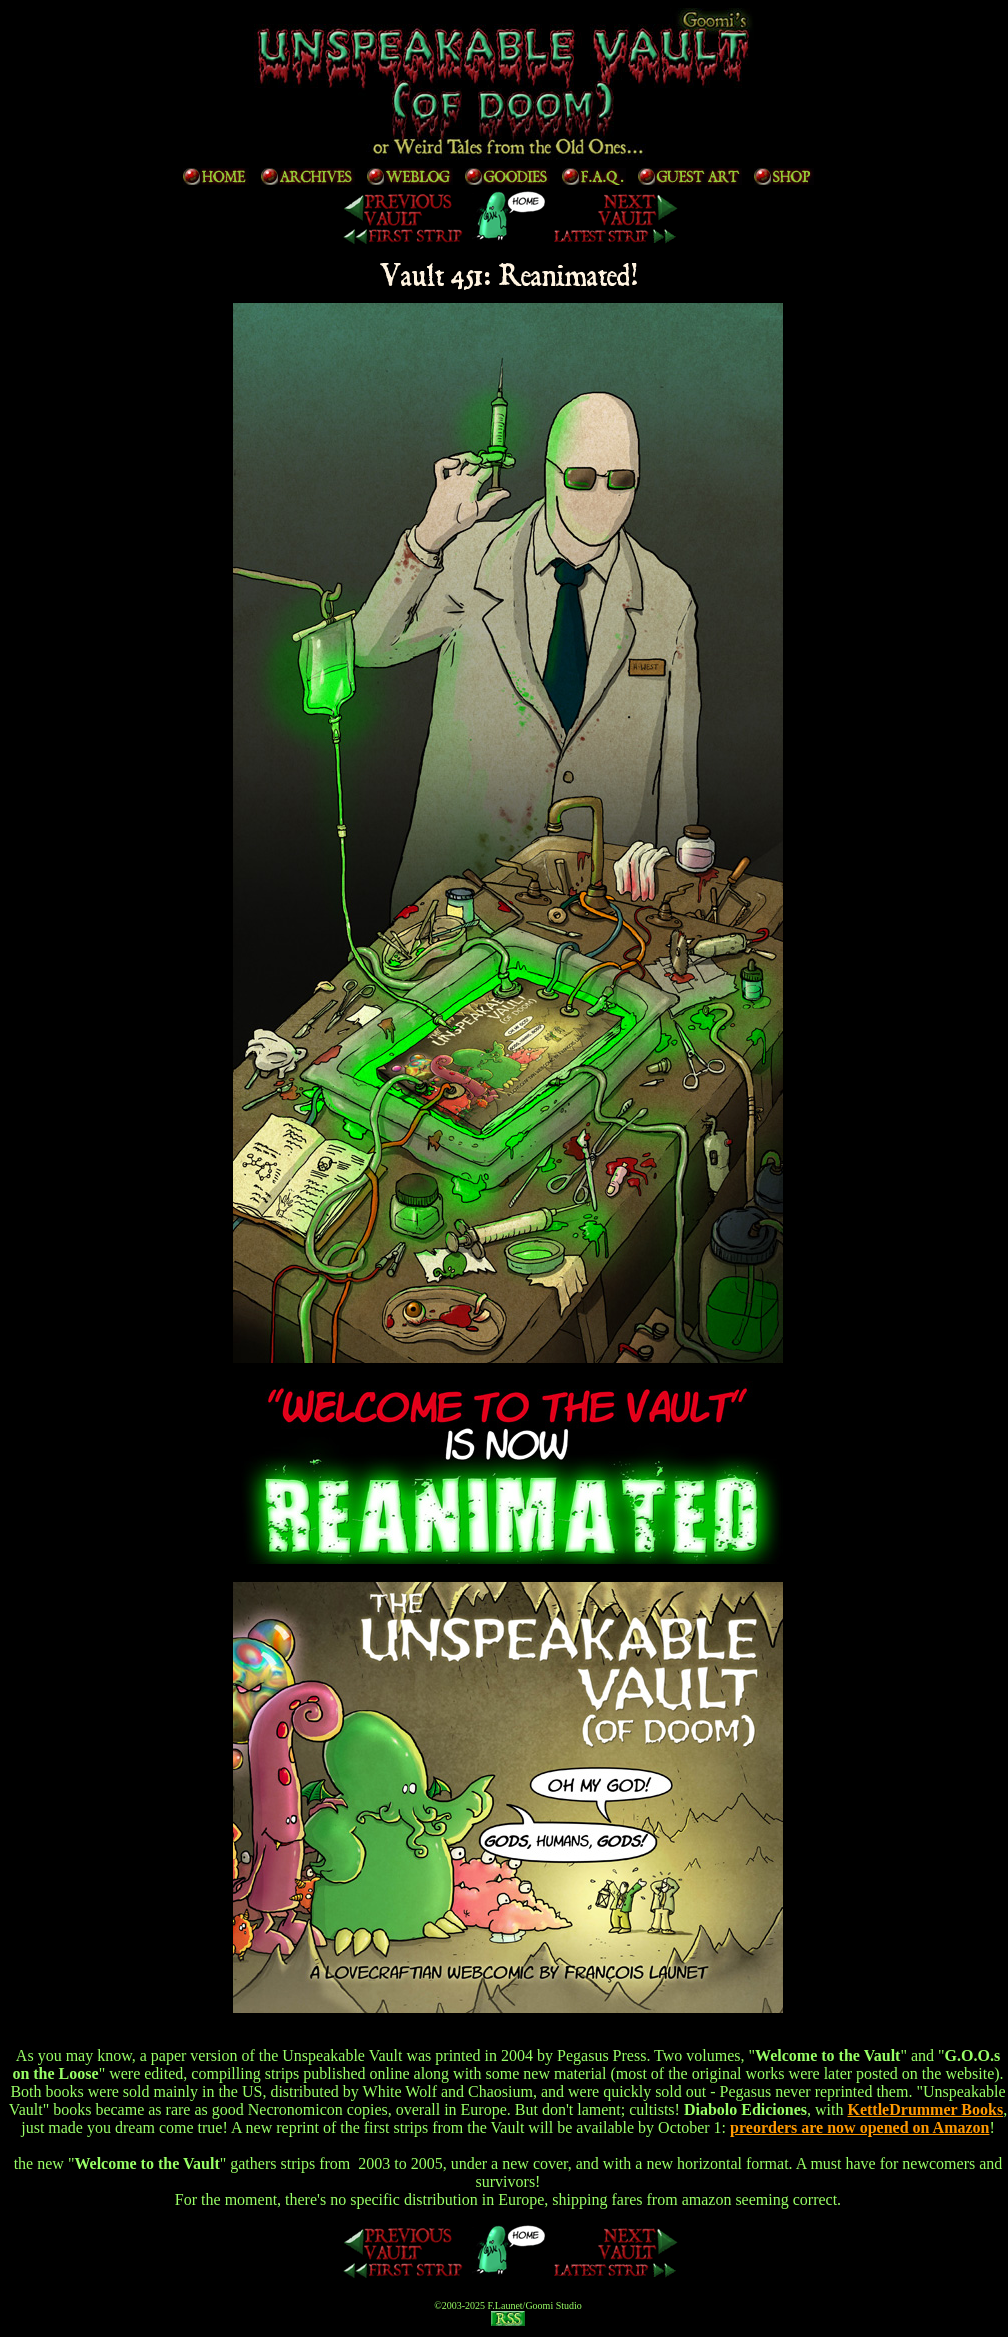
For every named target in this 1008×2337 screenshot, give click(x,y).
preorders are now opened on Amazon (859, 2127)
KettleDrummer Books (925, 2109)
